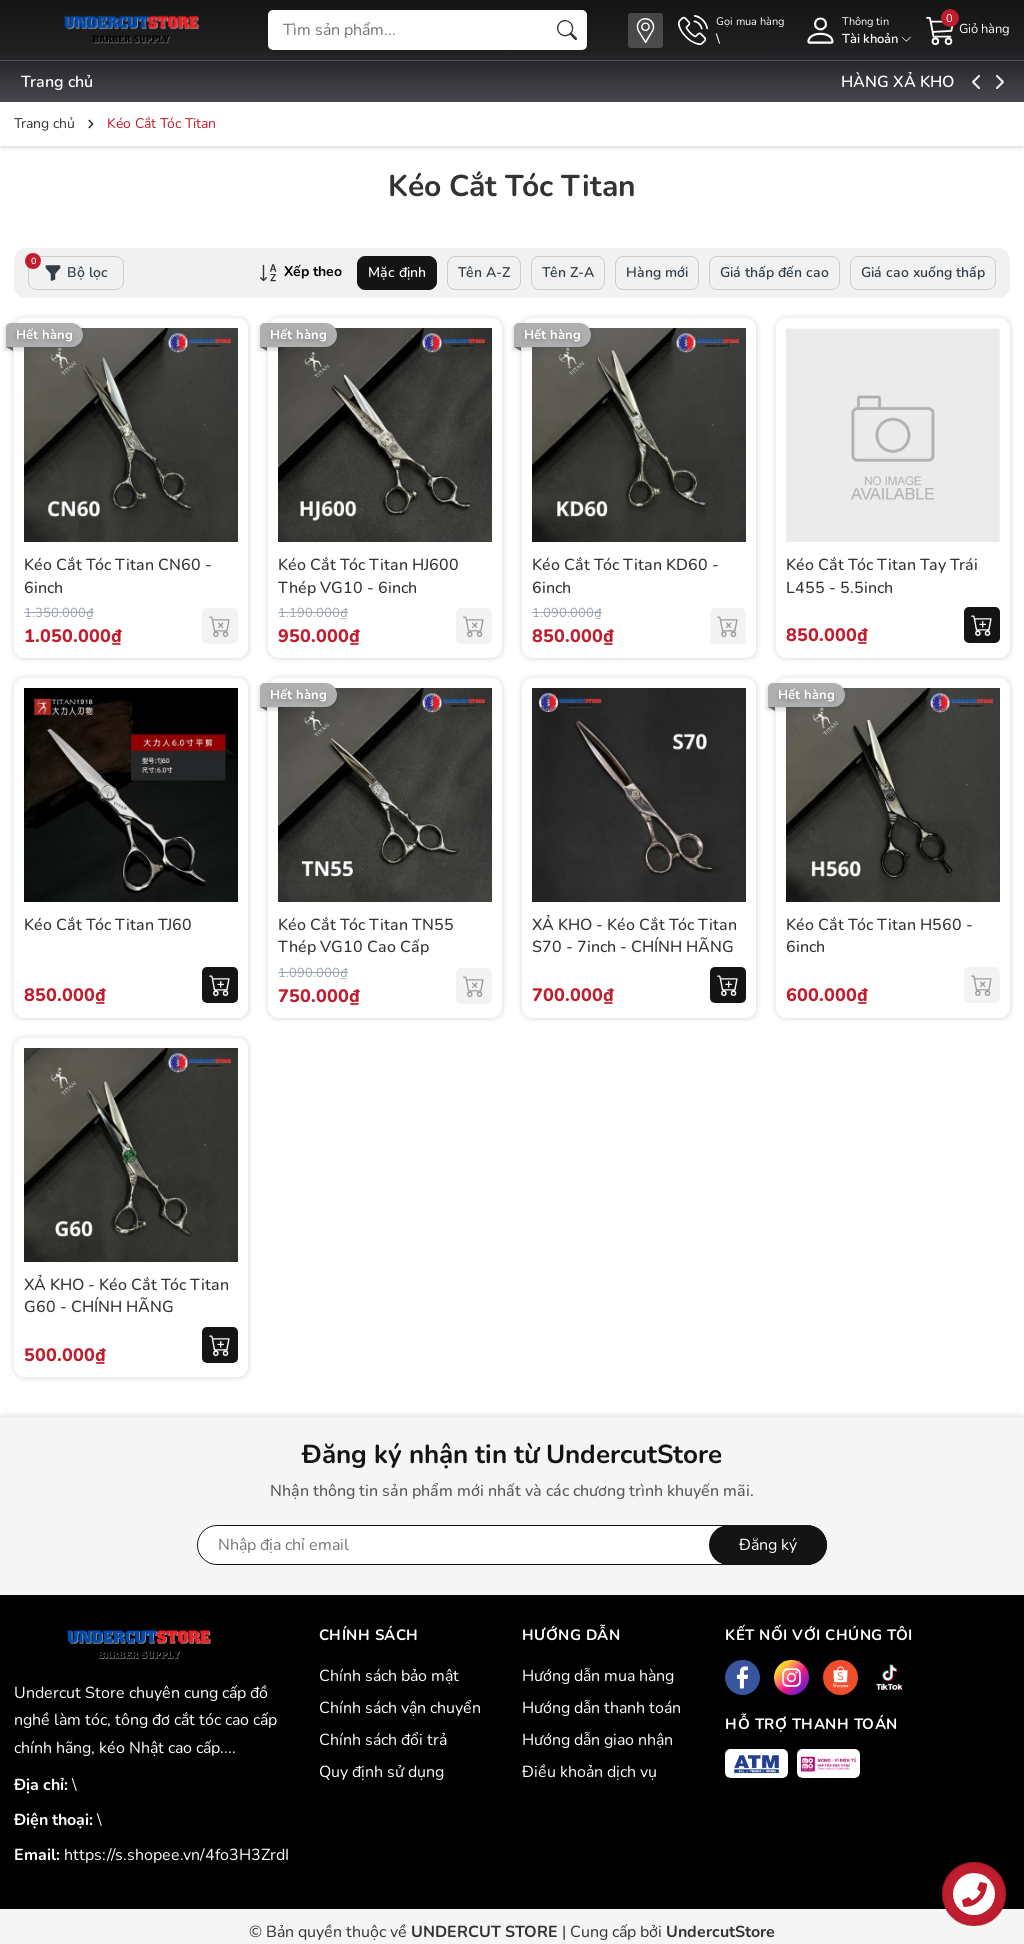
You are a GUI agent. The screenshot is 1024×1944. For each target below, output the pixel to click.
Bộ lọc (68, 269)
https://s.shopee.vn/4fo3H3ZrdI (176, 1855)
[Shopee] (840, 1677)
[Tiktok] (889, 1677)
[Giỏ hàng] (968, 29)
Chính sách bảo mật (389, 1676)
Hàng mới (657, 272)
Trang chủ (57, 82)
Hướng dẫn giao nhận (597, 1740)
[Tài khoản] (855, 30)
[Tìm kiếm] (567, 30)
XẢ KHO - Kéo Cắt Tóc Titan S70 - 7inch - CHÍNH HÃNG (634, 936)
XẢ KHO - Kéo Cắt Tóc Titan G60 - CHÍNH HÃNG (126, 1296)
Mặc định (397, 272)
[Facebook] (742, 1677)
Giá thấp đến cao (774, 272)
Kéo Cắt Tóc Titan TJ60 (108, 925)
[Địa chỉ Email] (512, 1545)
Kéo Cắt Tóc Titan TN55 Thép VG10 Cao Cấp (366, 936)
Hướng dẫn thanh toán (601, 1708)
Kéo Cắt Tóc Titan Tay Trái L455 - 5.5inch (882, 576)
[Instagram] (791, 1677)
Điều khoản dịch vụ (589, 1772)
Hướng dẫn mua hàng (598, 1676)
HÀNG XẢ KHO (946, 82)
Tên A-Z (484, 272)
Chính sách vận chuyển (400, 1708)
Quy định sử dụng (381, 1772)
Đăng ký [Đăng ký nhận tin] (768, 1545)
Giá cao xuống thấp (923, 272)
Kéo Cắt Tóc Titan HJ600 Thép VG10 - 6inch (368, 576)
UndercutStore (720, 1932)
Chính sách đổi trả (383, 1740)
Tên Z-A (568, 272)
